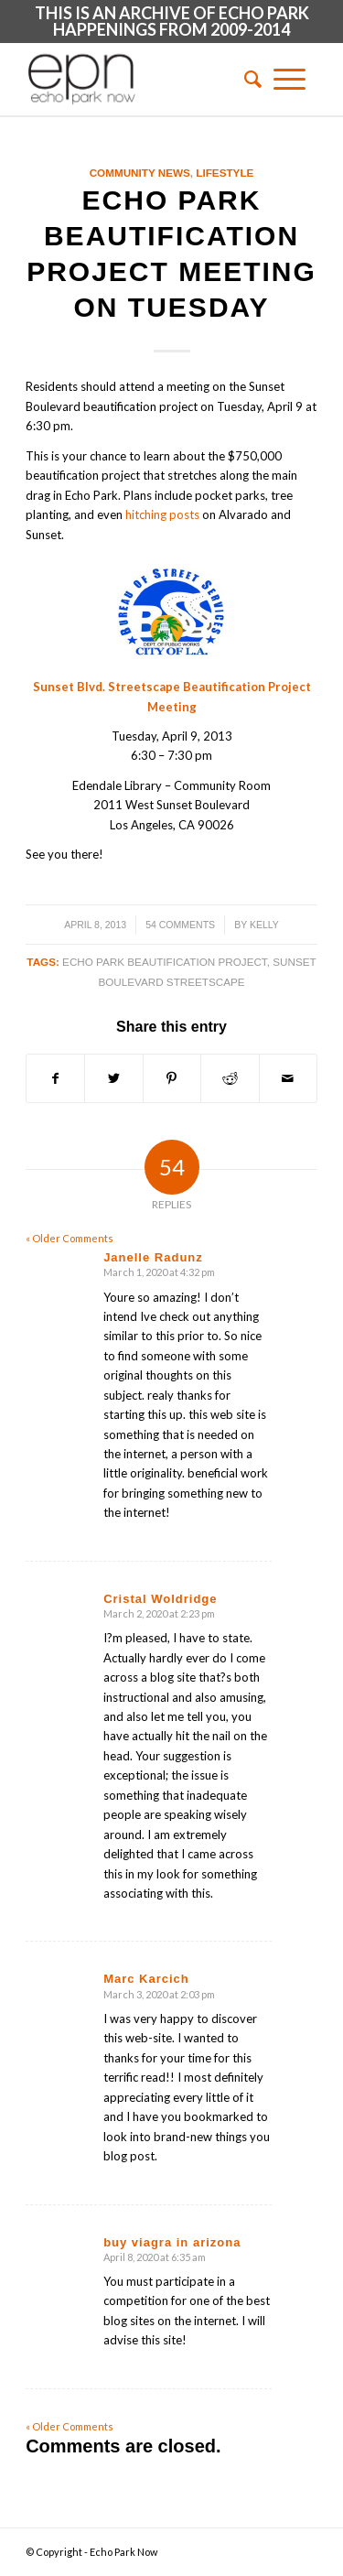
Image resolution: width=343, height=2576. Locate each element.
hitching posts (162, 514)
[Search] (247, 78)
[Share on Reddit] (229, 1078)
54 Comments (180, 924)
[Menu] (289, 78)
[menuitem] (247, 78)
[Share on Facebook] (55, 1078)
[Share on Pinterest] (172, 1078)
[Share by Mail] (288, 1078)
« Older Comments (69, 1238)
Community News (140, 173)
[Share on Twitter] (113, 1078)
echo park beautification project (164, 962)
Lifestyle (224, 173)
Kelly (264, 924)
